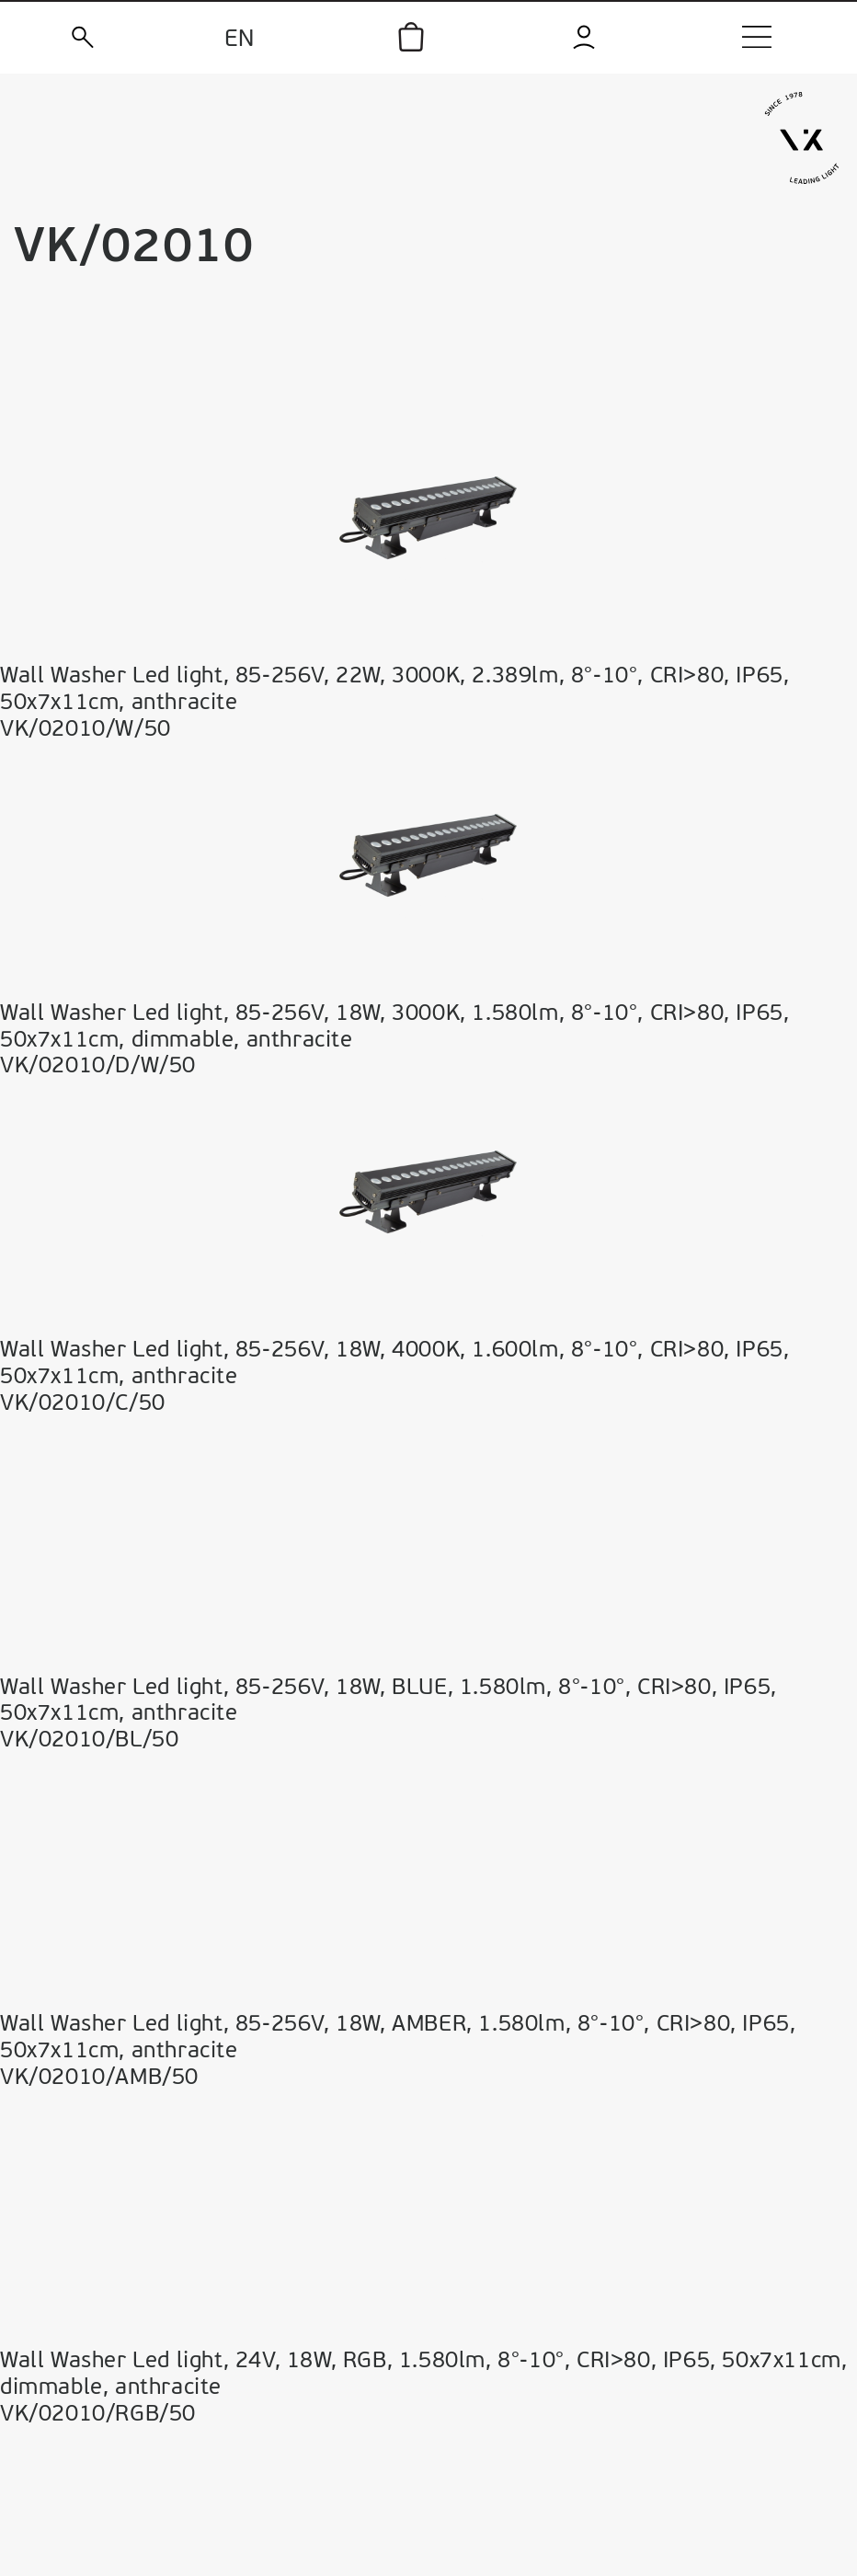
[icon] (411, 37)
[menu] (756, 37)
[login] (583, 37)
